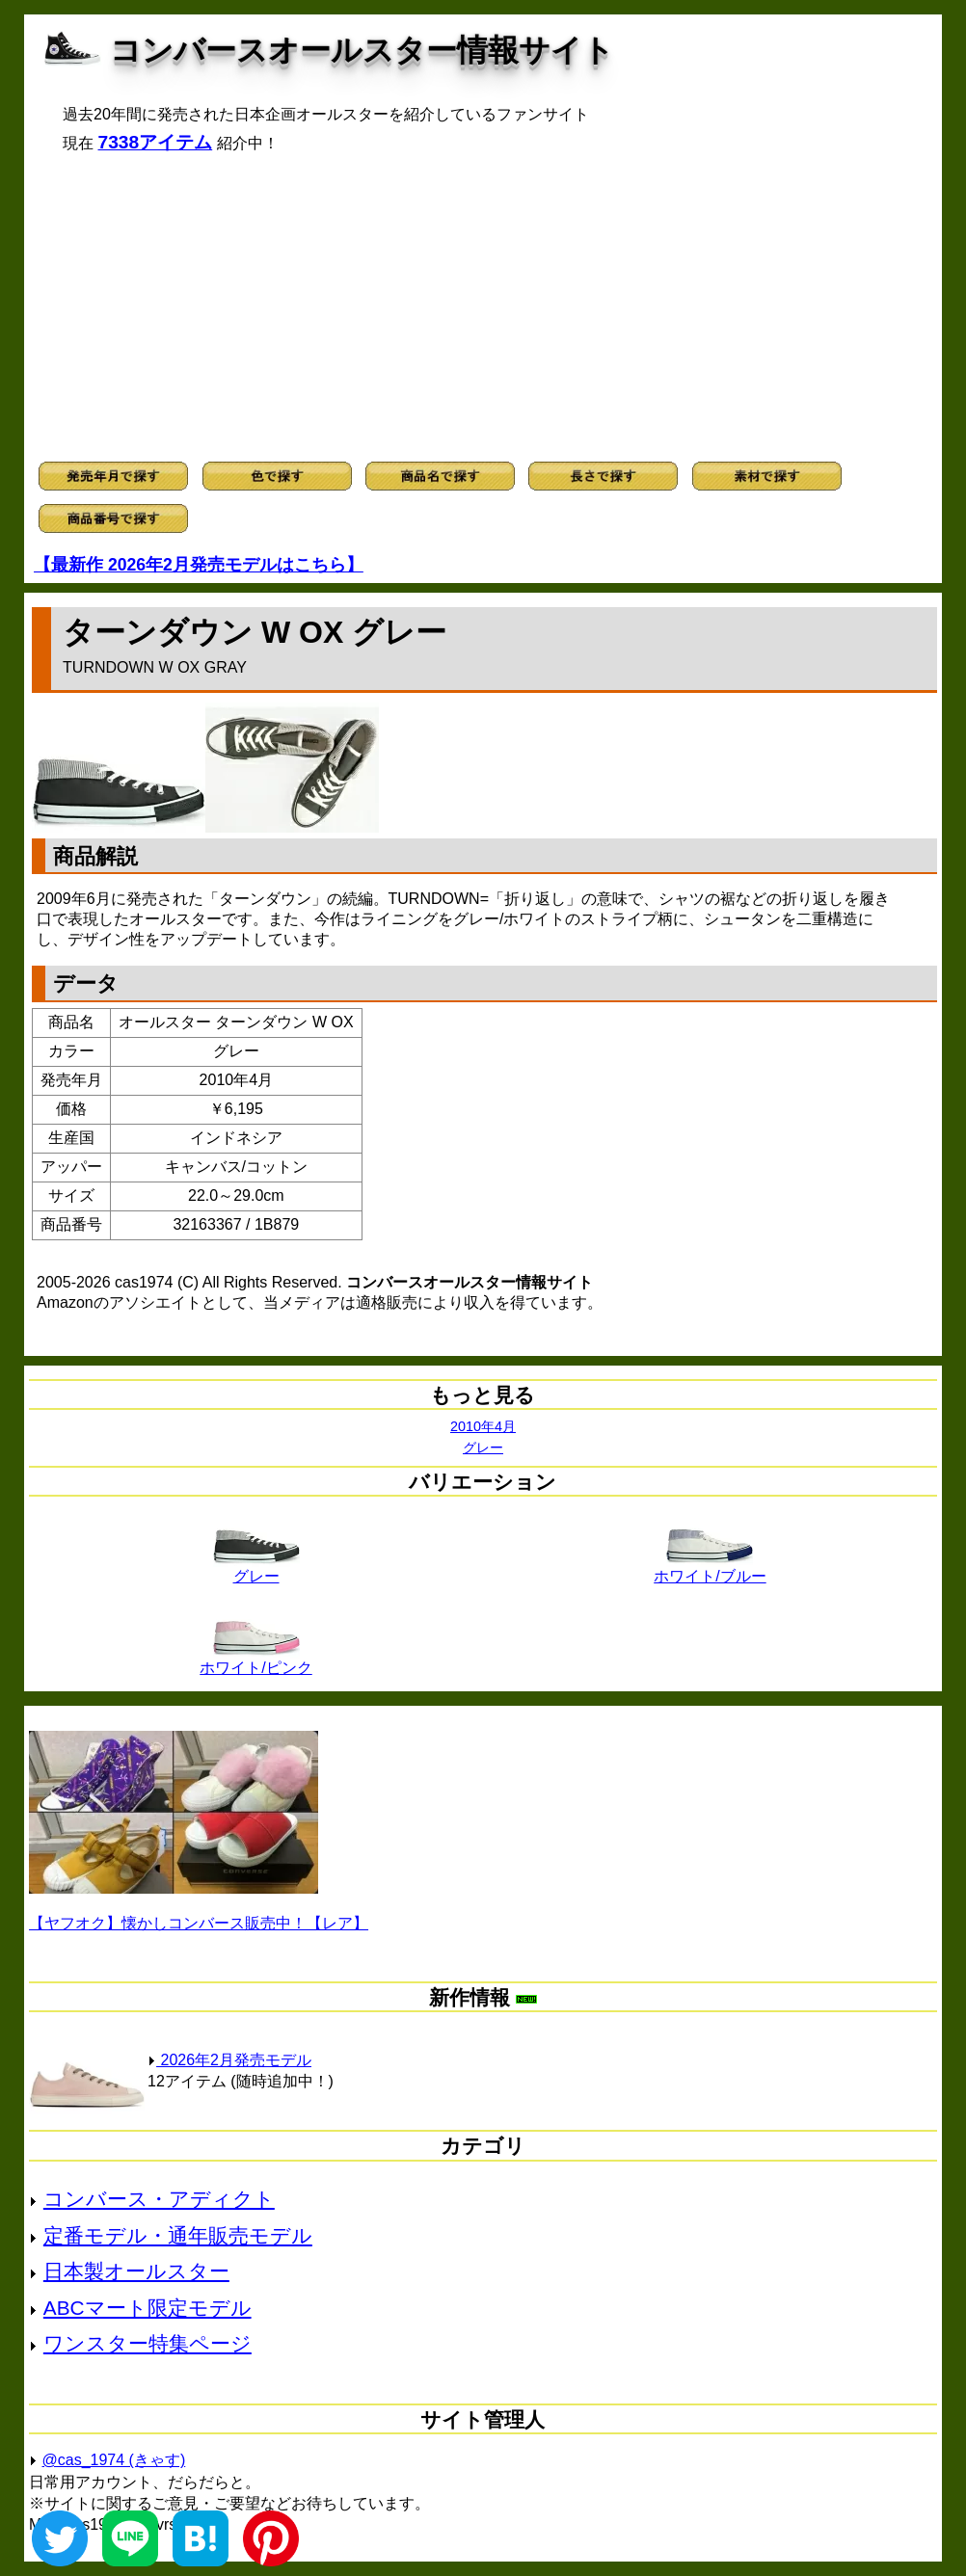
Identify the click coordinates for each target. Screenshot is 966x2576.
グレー (483, 1447)
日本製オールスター (136, 2271)
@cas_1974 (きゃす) (114, 2460)
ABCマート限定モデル (147, 2308)
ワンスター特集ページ (147, 2343)
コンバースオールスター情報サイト (362, 50)
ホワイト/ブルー (709, 1569)
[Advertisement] (483, 307)
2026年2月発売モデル (229, 2060)
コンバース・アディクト (159, 2199)
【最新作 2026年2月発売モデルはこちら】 (198, 564)
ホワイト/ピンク (255, 1660)
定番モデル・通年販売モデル (177, 2235)
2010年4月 (483, 1426)
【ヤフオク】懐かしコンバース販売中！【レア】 (198, 1923)
